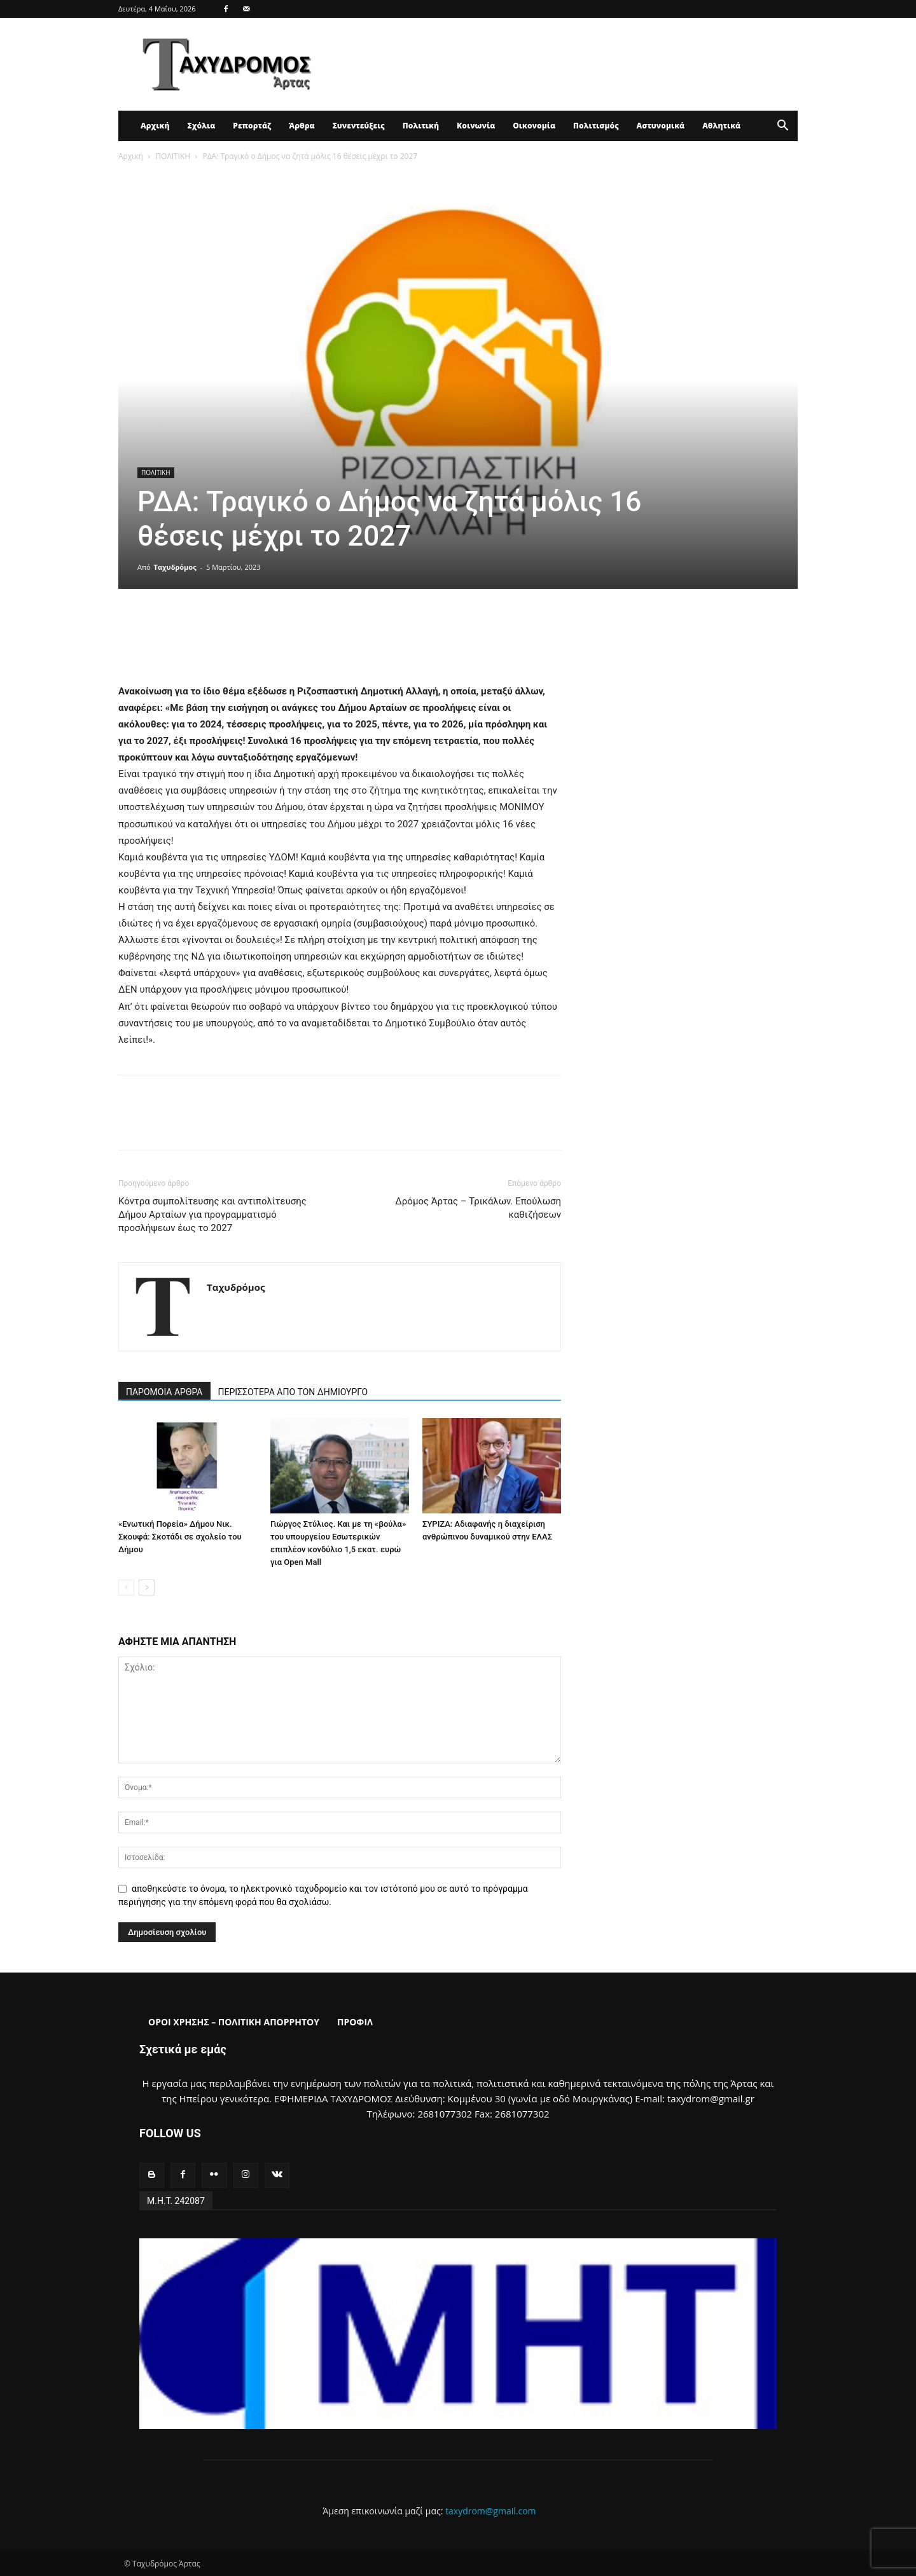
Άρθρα (302, 125)
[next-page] (147, 1587)
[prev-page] (126, 1587)
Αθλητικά (721, 125)
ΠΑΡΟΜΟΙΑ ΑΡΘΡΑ (164, 1392)
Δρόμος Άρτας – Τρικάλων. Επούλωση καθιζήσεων (478, 1207)
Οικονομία (534, 125)
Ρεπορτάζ (252, 125)
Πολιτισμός (596, 125)
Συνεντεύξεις (359, 125)
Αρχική (155, 125)
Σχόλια (201, 125)
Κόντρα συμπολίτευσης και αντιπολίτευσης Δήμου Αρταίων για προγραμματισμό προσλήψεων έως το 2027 (212, 1214)
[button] (782, 127)
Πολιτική (421, 125)
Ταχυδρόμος (175, 567)
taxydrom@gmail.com (490, 2511)
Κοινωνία (476, 125)
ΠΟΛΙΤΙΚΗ (172, 156)
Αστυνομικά (661, 125)
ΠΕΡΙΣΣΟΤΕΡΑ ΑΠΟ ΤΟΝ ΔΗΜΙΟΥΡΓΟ (293, 1392)
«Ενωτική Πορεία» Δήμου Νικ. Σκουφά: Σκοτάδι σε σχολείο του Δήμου (180, 1536)
